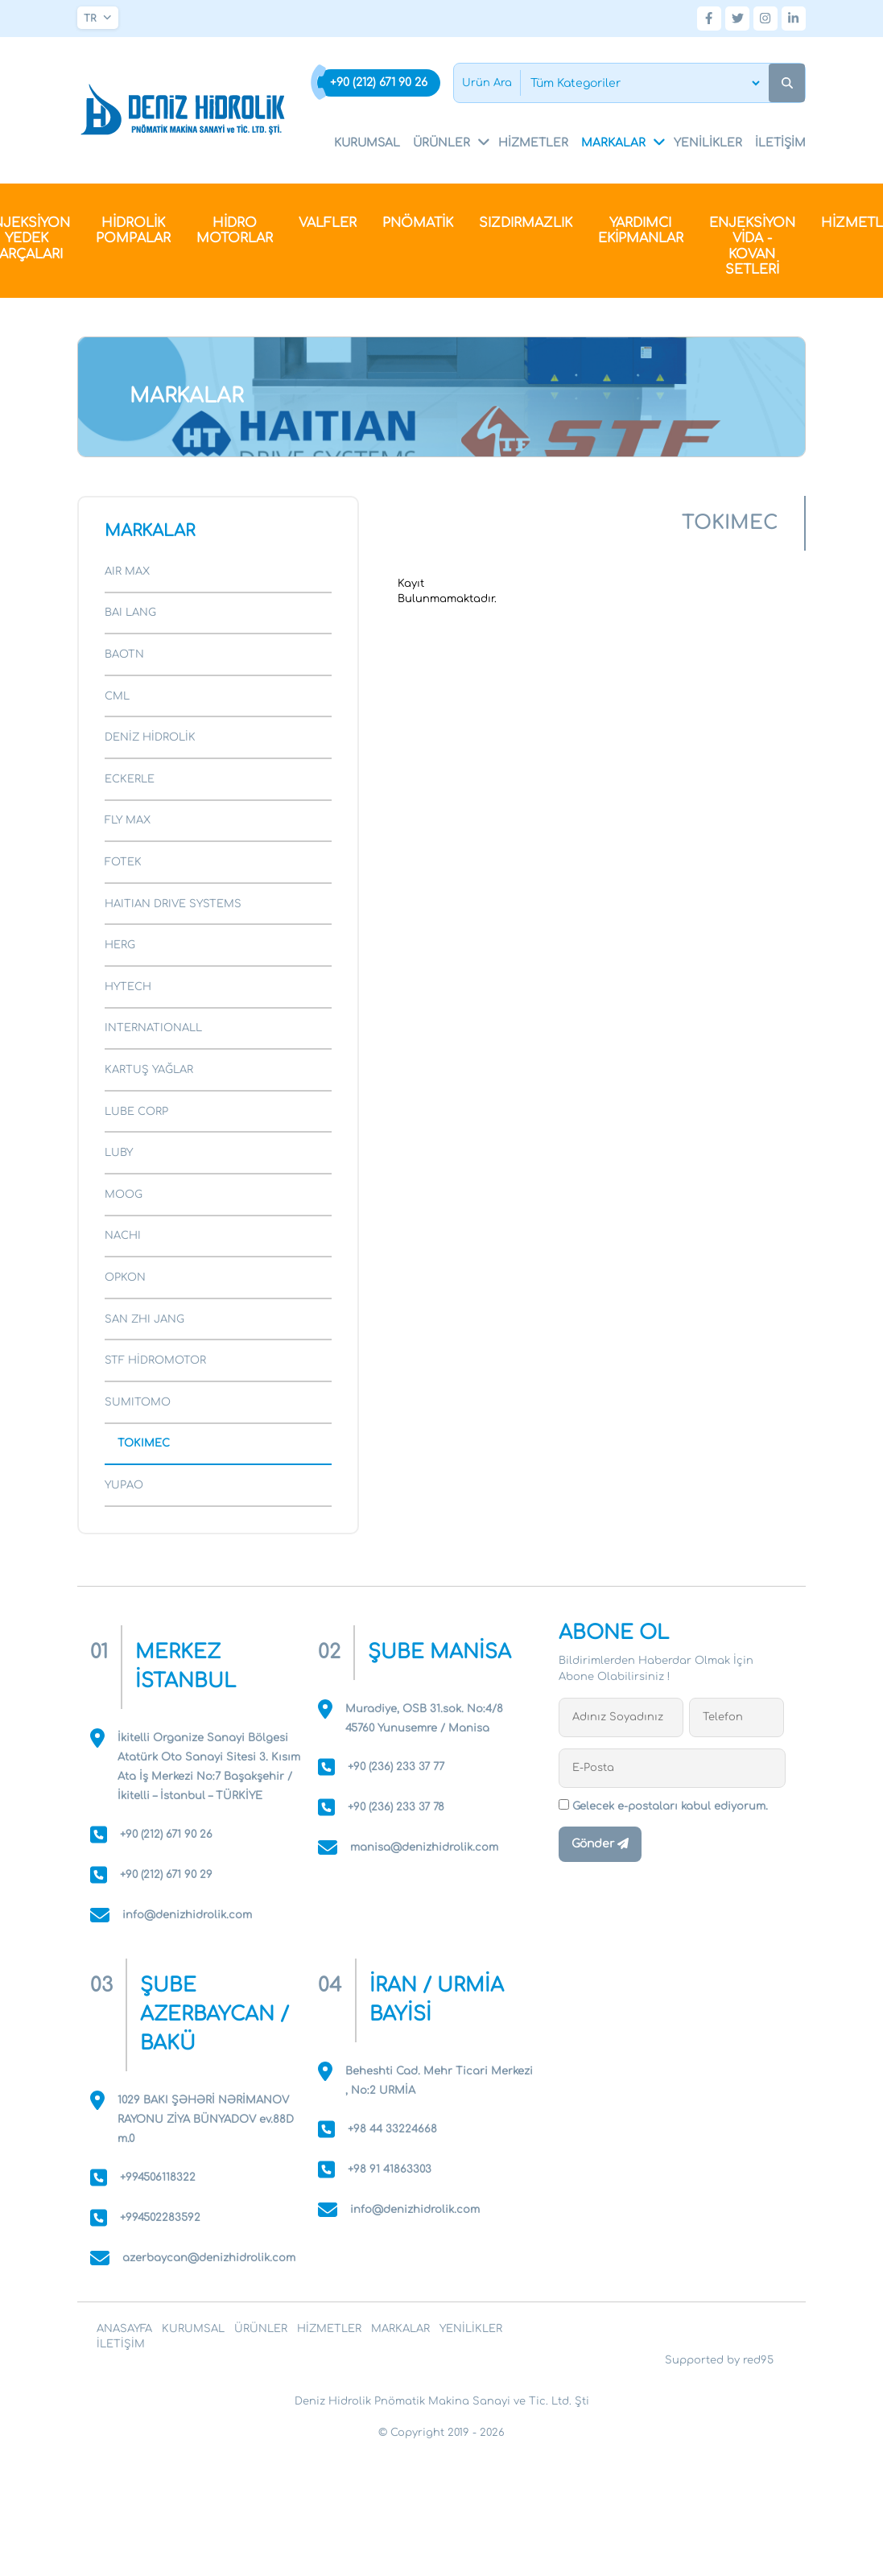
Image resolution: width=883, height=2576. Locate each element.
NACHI (123, 1235)
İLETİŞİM (780, 143)
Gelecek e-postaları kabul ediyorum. (663, 1806)
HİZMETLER (533, 143)
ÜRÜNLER (452, 142)
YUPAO (124, 1485)
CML (117, 696)
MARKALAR (624, 142)
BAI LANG (130, 612)
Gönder (600, 1844)
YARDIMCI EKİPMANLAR (640, 231)
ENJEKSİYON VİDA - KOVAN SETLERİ (752, 247)
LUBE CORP (136, 1111)
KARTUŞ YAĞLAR (149, 1069)
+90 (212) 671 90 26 (378, 82)
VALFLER (328, 223)
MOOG (123, 1194)
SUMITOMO (138, 1402)
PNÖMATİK (417, 223)
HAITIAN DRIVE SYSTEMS (173, 904)
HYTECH (128, 987)
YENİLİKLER (708, 143)
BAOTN (124, 654)
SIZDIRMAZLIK (525, 223)
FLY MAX (128, 820)
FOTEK (123, 862)
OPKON (125, 1277)
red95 (758, 2360)
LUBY (119, 1152)
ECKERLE (130, 779)
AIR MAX (127, 571)
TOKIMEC (144, 1443)
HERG (120, 945)
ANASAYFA (124, 2328)
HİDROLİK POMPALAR (133, 231)
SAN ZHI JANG (144, 1319)
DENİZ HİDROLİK (150, 737)
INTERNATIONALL (153, 1028)
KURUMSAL (367, 143)
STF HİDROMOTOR (155, 1360)
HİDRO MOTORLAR (234, 231)
